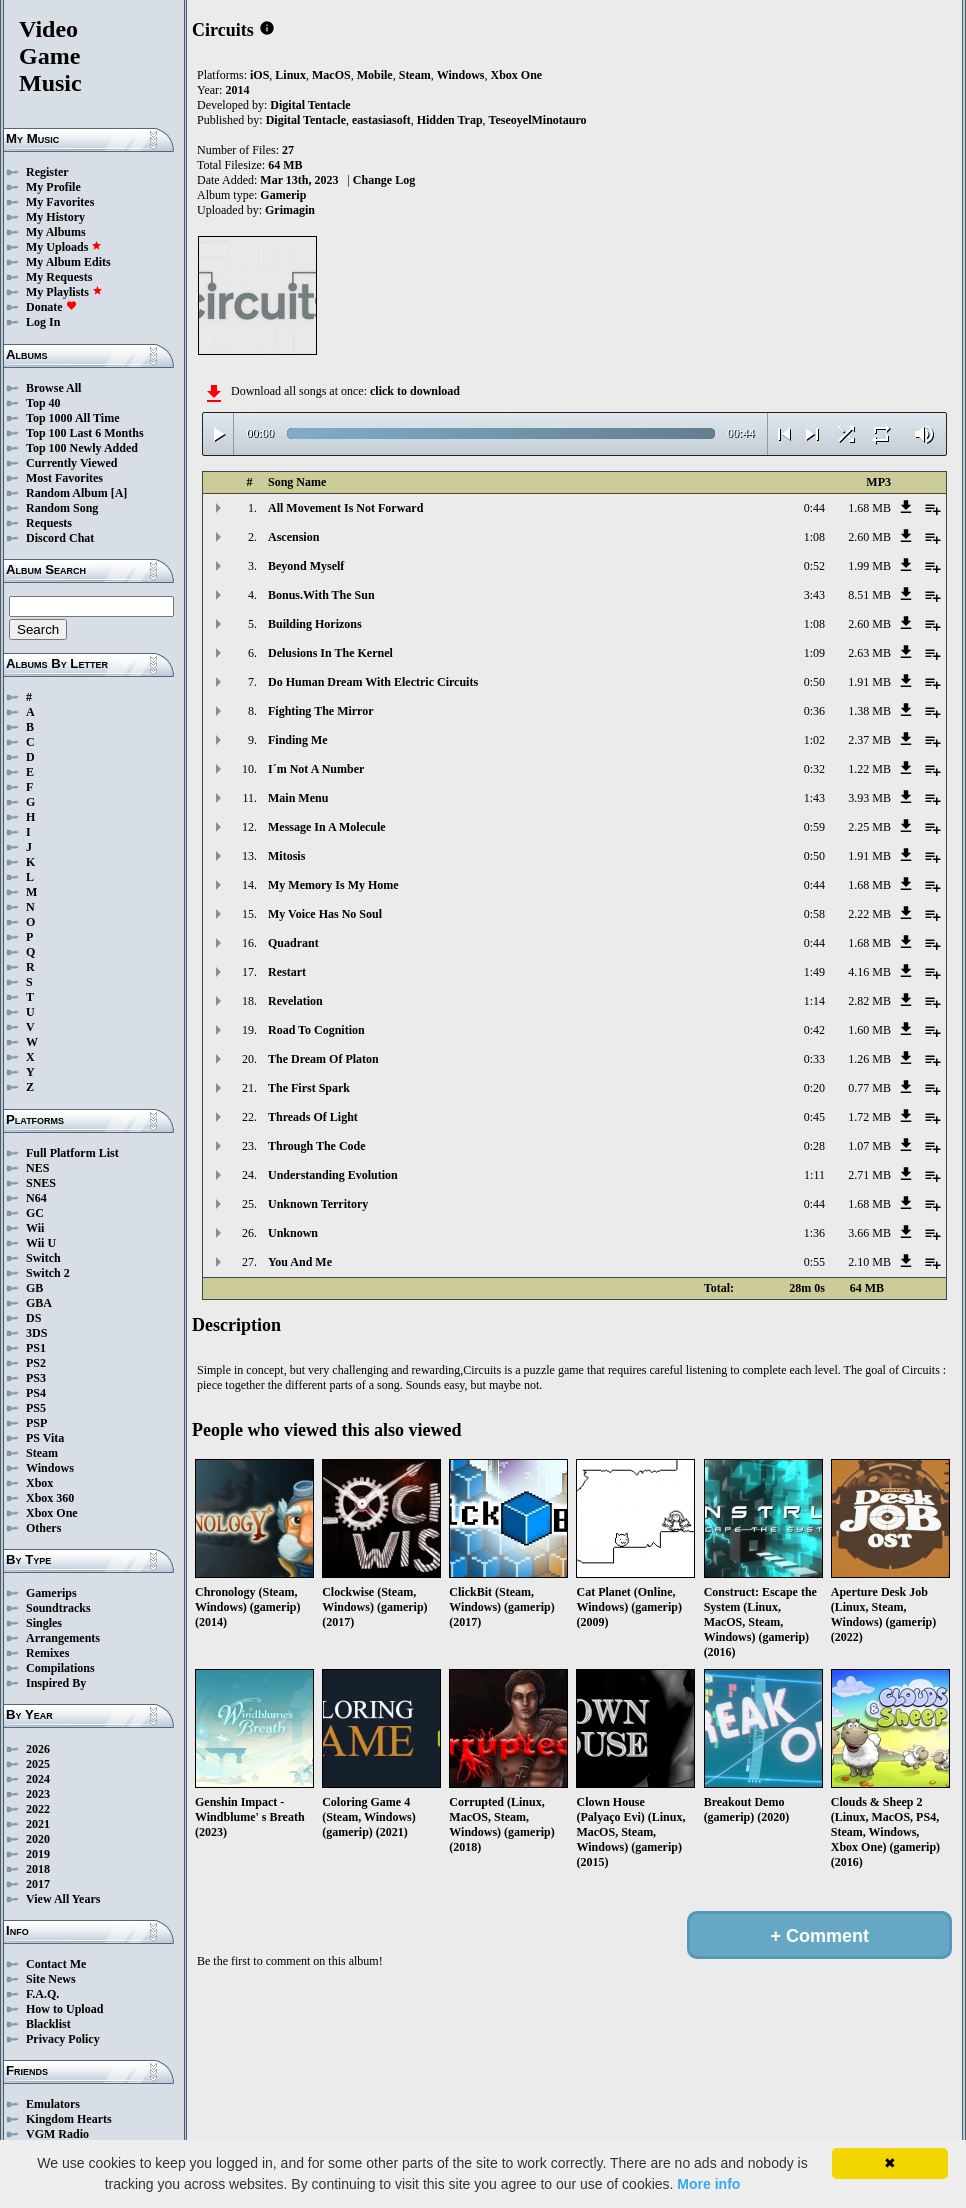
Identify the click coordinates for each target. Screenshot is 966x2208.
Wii (35, 1228)
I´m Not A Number (316, 769)
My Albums (56, 232)
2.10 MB (869, 1262)
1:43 (814, 798)
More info (708, 2184)
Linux (290, 75)
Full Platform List (72, 1153)
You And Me (300, 1262)
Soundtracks (58, 1608)
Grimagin (290, 210)
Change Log (384, 180)
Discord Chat (60, 538)
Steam (42, 1453)
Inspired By (56, 1683)
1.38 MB (869, 711)
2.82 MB (869, 1001)
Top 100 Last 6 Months (85, 433)
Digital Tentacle (310, 105)
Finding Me (298, 740)
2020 (38, 1839)
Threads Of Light (313, 1117)
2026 (38, 1749)
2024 (38, 1779)
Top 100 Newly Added (82, 448)
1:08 (814, 537)
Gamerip (283, 195)
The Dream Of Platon (323, 1059)
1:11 (814, 1175)
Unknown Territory (318, 1204)
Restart (287, 972)
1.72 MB (869, 1117)
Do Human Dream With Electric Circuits (373, 682)
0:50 (814, 682)
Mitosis (286, 856)
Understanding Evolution (333, 1175)
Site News (51, 1979)
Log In (43, 322)
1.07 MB (869, 1146)
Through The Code (317, 1146)
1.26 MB (869, 1059)
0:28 (814, 1146)
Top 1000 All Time (72, 418)
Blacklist (48, 2024)
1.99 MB (869, 566)
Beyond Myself (306, 566)
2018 (38, 1869)
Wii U (41, 1243)
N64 (36, 1198)
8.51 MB (869, 595)
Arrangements (63, 1638)
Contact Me (56, 1964)
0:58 (814, 914)
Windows (50, 1468)
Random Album (67, 493)
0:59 (814, 827)
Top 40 (43, 403)
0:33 (814, 1059)
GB (34, 1288)
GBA (39, 1303)
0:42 (814, 1030)
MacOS (331, 75)
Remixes (47, 1653)
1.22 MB (869, 769)
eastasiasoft (381, 120)
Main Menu (298, 798)
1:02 (814, 740)
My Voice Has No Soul (325, 914)
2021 (38, 1824)
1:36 (814, 1233)
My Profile (53, 187)
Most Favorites (64, 478)
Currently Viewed (71, 463)
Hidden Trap (450, 120)
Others (43, 1528)
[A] (119, 493)
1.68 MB (869, 508)
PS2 (36, 1363)
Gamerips (51, 1593)
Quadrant (293, 943)
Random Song (62, 508)
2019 (38, 1854)
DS (33, 1318)
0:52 (814, 566)
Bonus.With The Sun (321, 595)
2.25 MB (869, 827)
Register (47, 172)
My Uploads (64, 247)
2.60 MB (869, 537)
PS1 (36, 1348)
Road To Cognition (316, 1030)
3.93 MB (869, 798)
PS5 (36, 1408)
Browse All (53, 388)
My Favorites (60, 202)
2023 (38, 1794)
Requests (49, 523)
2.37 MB (869, 740)
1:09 (814, 653)
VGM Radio (57, 2134)
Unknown (293, 1233)
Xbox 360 (50, 1498)
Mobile (375, 75)
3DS (36, 1333)
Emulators (53, 2104)
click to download (415, 391)
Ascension (293, 537)
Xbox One (52, 1513)
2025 (38, 1764)
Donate (51, 307)
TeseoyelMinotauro (538, 120)
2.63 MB (869, 653)
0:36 (814, 711)
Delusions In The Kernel (330, 653)
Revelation (295, 1001)
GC (35, 1213)
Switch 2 (48, 1273)
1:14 (814, 1001)
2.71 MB (869, 1175)
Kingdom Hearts (69, 2119)
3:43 (814, 595)
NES (37, 1168)
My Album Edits (68, 262)
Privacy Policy (63, 2039)
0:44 (814, 508)
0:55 (814, 1262)
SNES (41, 1183)
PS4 (36, 1393)
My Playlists (64, 292)
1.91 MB (869, 682)
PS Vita (45, 1438)
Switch (43, 1258)
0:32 (814, 769)
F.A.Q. (42, 1994)
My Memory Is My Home (333, 885)
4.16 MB (869, 972)
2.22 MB (869, 914)
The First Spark (309, 1088)
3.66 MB (869, 1233)
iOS (259, 75)
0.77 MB (869, 1088)
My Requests (59, 277)
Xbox (39, 1483)
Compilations (60, 1668)
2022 (38, 1809)
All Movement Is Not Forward (345, 508)
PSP (36, 1423)
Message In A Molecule (327, 827)
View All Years (63, 1899)
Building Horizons (315, 624)
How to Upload (64, 2009)
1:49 (814, 972)
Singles (44, 1623)
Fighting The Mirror (321, 711)
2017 (38, 1884)
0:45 (814, 1117)
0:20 (814, 1088)
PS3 (36, 1378)
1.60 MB (869, 1030)
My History (55, 217)
